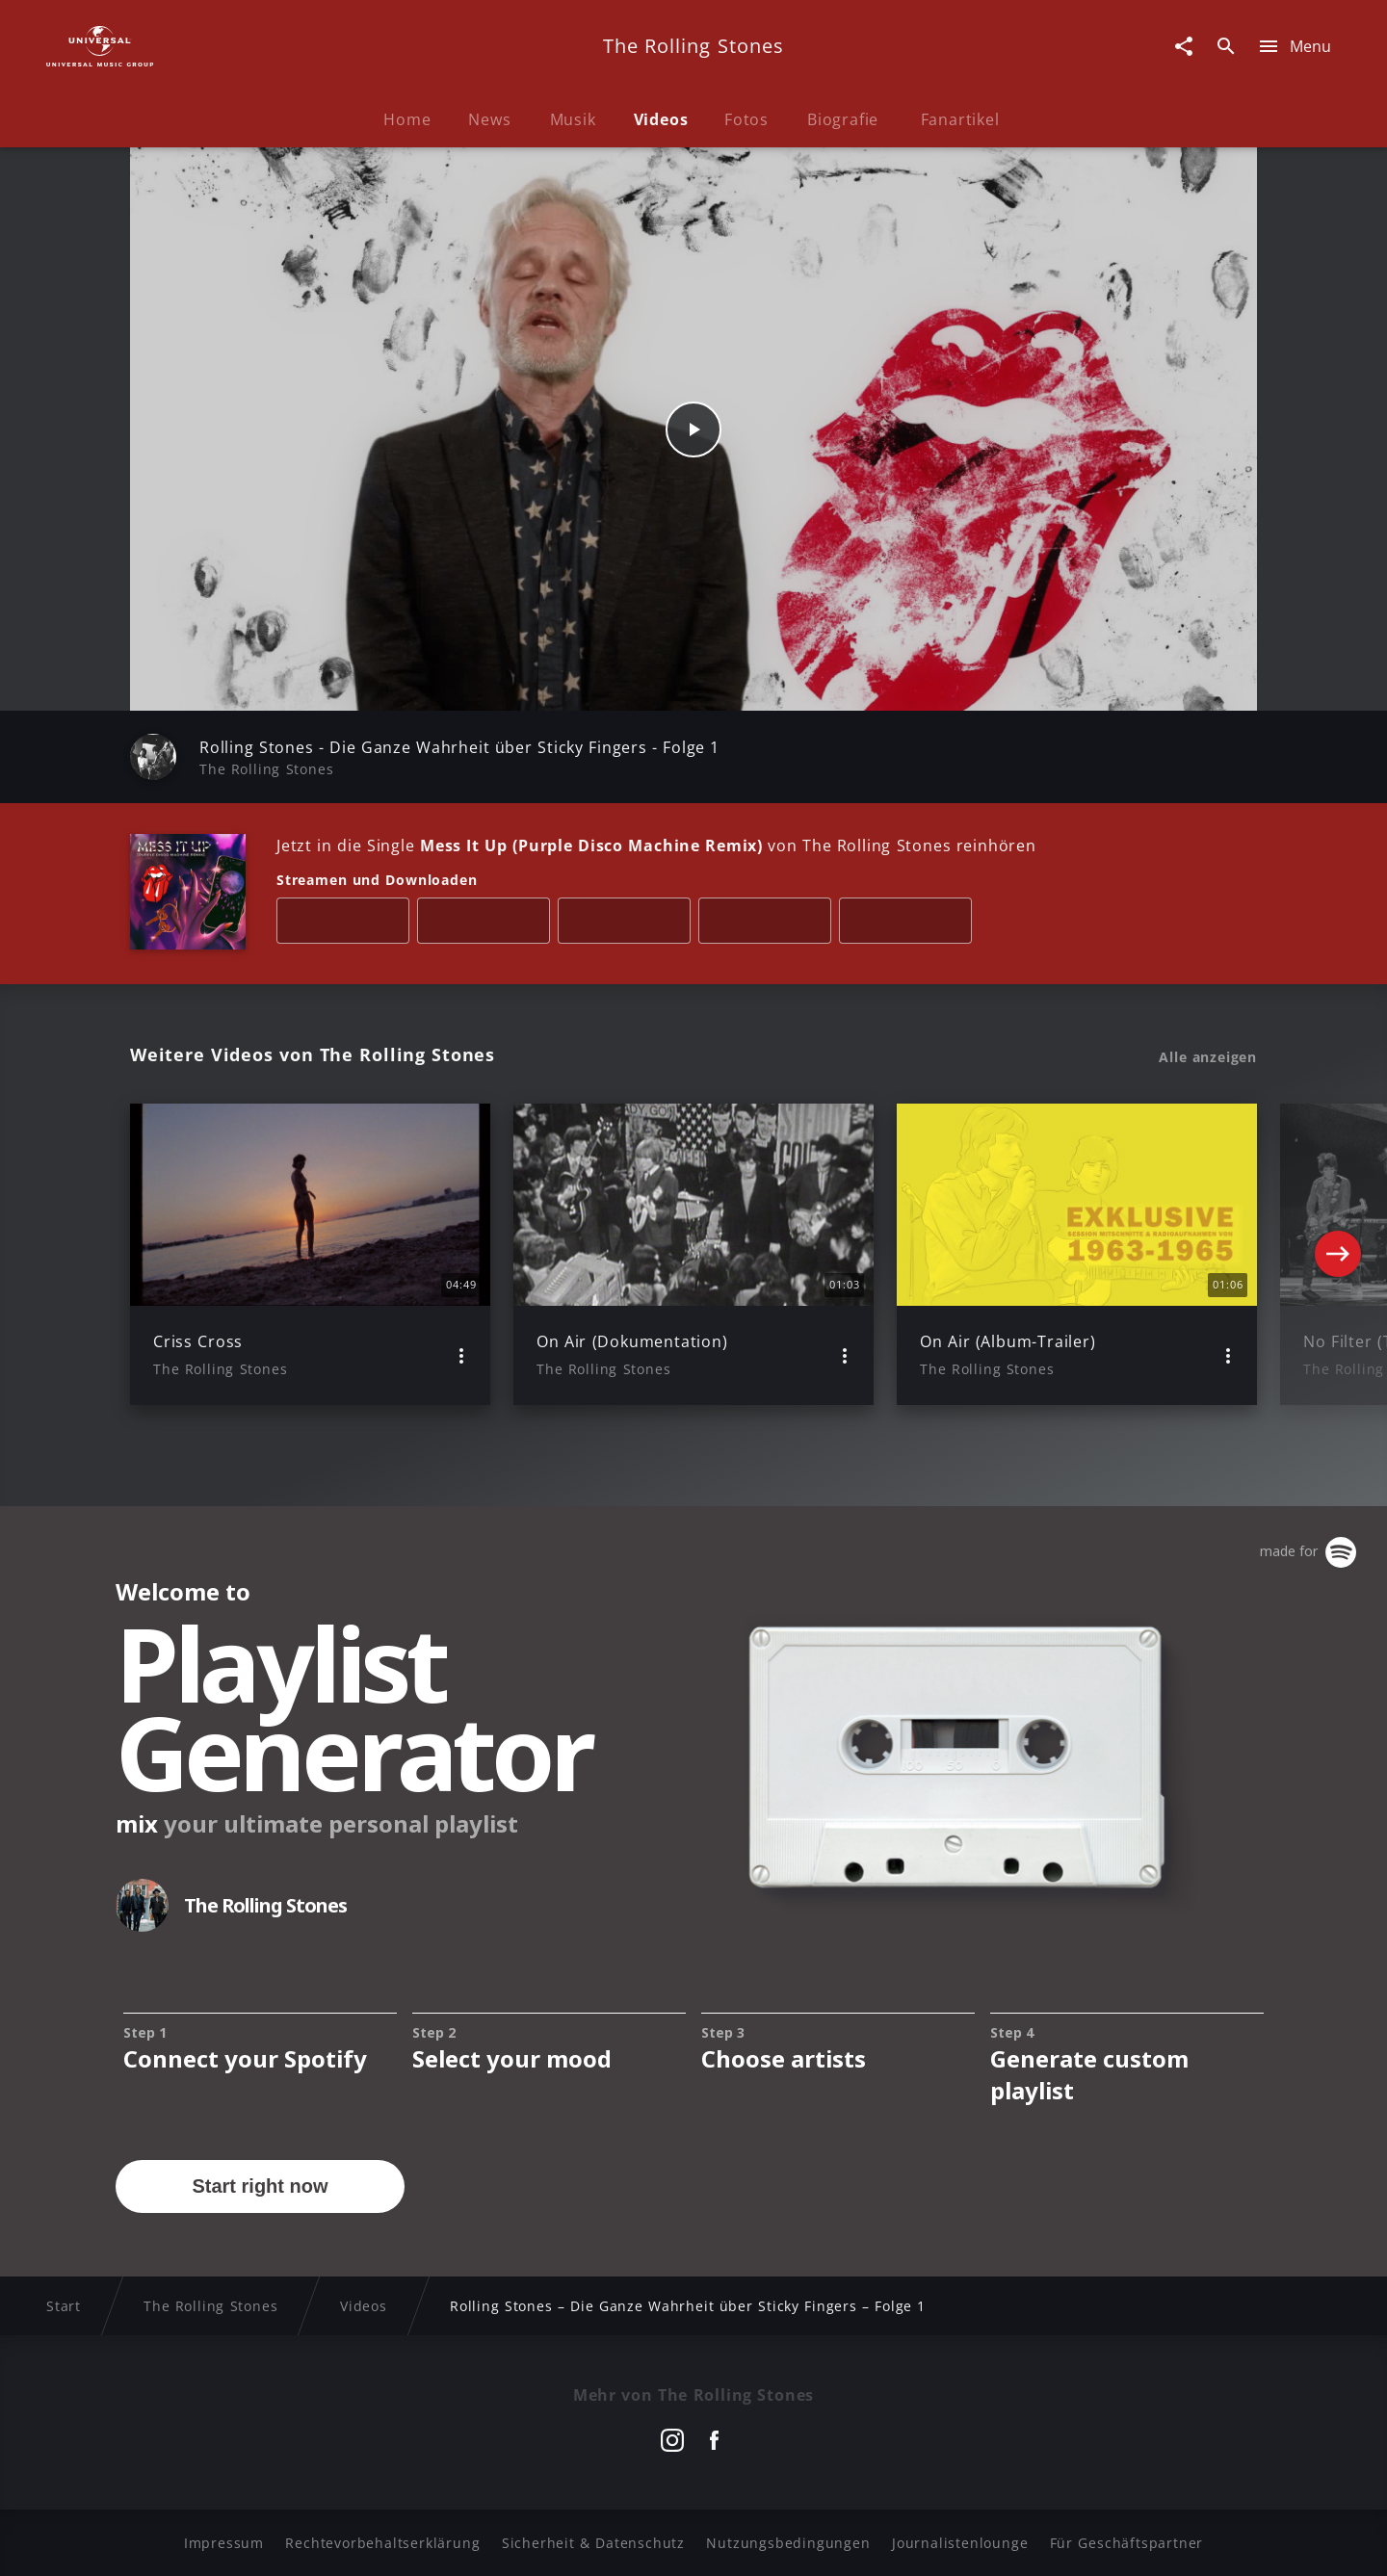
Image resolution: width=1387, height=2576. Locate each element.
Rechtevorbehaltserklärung (382, 2543)
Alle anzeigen (1208, 1057)
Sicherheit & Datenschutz (593, 2543)
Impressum (224, 2543)
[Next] (1338, 1254)
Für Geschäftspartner (1126, 2543)
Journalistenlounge (960, 2543)
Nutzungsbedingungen (788, 2543)
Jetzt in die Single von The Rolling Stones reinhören (656, 845)
